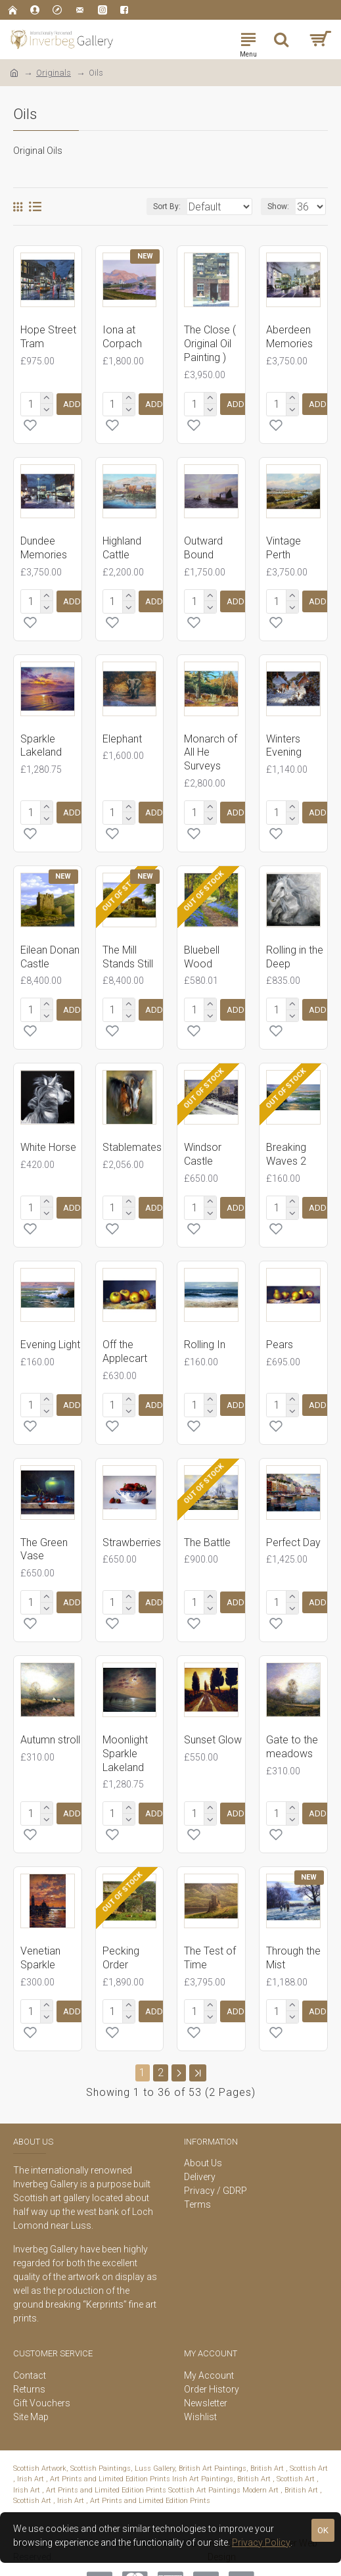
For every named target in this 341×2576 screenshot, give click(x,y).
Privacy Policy (261, 2542)
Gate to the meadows (292, 1728)
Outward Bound (203, 545)
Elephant (122, 733)
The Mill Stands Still (127, 949)
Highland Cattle (121, 545)
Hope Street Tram (48, 337)
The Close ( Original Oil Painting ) (210, 344)
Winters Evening (284, 740)
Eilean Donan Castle (50, 949)
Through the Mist (293, 1937)
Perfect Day (293, 1526)
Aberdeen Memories (289, 337)
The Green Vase (44, 1533)
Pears (279, 1331)
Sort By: (136, 206)
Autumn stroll (50, 1721)
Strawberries (131, 1526)
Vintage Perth (283, 545)
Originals (53, 73)
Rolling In (204, 1331)
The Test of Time (210, 1937)
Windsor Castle (202, 1143)
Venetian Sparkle (40, 1937)
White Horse (48, 1136)
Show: (278, 206)
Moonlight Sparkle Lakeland (125, 1735)
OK (323, 2530)
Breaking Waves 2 (286, 1143)
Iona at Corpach (122, 337)
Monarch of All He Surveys (210, 747)
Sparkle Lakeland (41, 740)
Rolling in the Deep (294, 949)
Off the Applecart (124, 1338)
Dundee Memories (43, 545)
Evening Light (50, 1331)
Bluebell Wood (201, 949)
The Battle (207, 1526)
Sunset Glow (213, 1721)
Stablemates (132, 1136)
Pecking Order (120, 1937)
